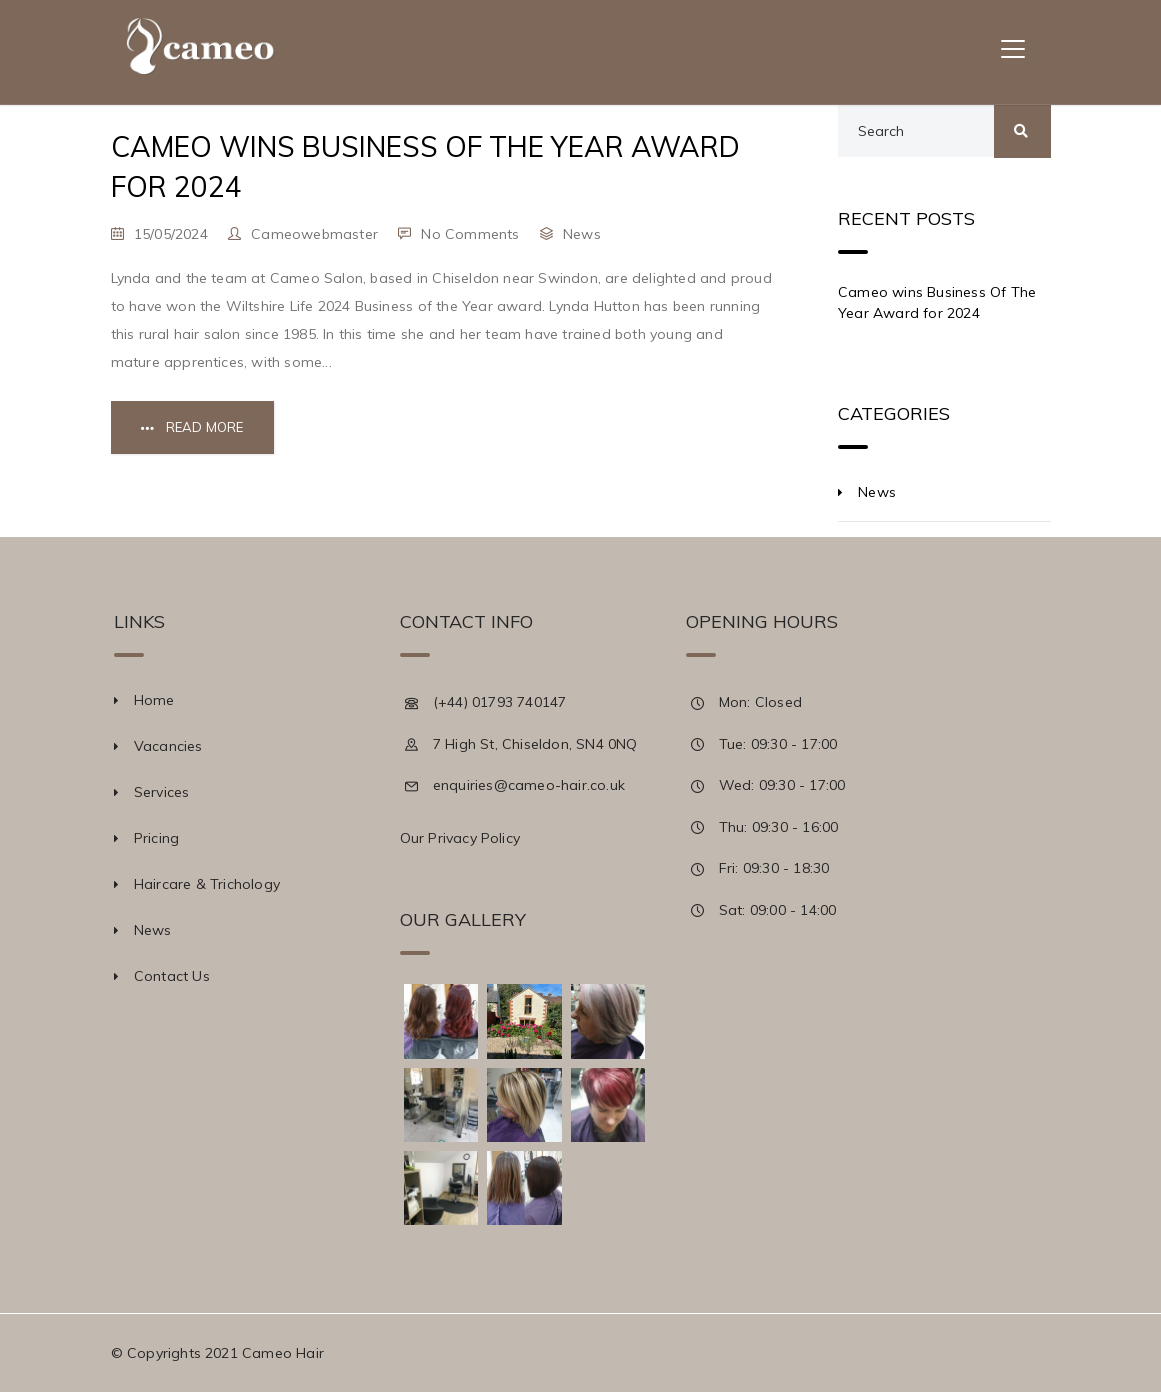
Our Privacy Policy (460, 838)
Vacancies (168, 746)
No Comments (470, 234)
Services (162, 792)
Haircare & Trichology (207, 884)
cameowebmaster (314, 234)
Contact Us (172, 976)
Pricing (156, 838)
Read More (205, 427)
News (582, 234)
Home (154, 700)
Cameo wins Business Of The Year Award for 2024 (937, 302)
